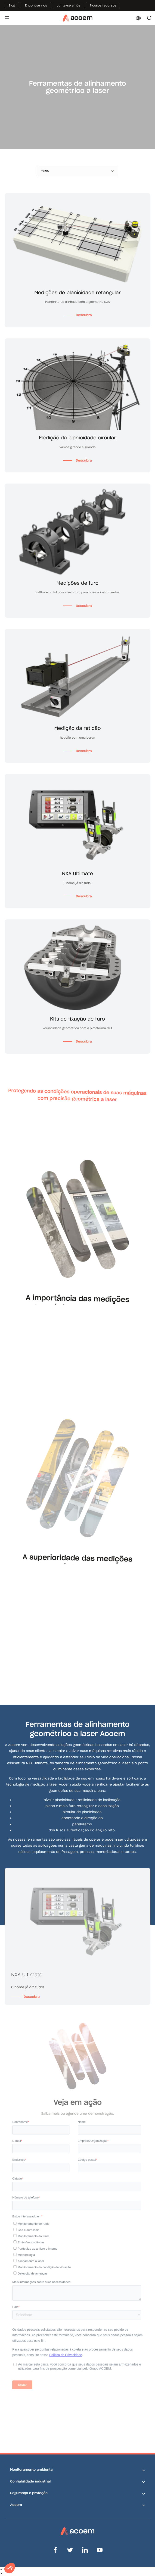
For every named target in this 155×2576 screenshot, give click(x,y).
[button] (1, 2569)
